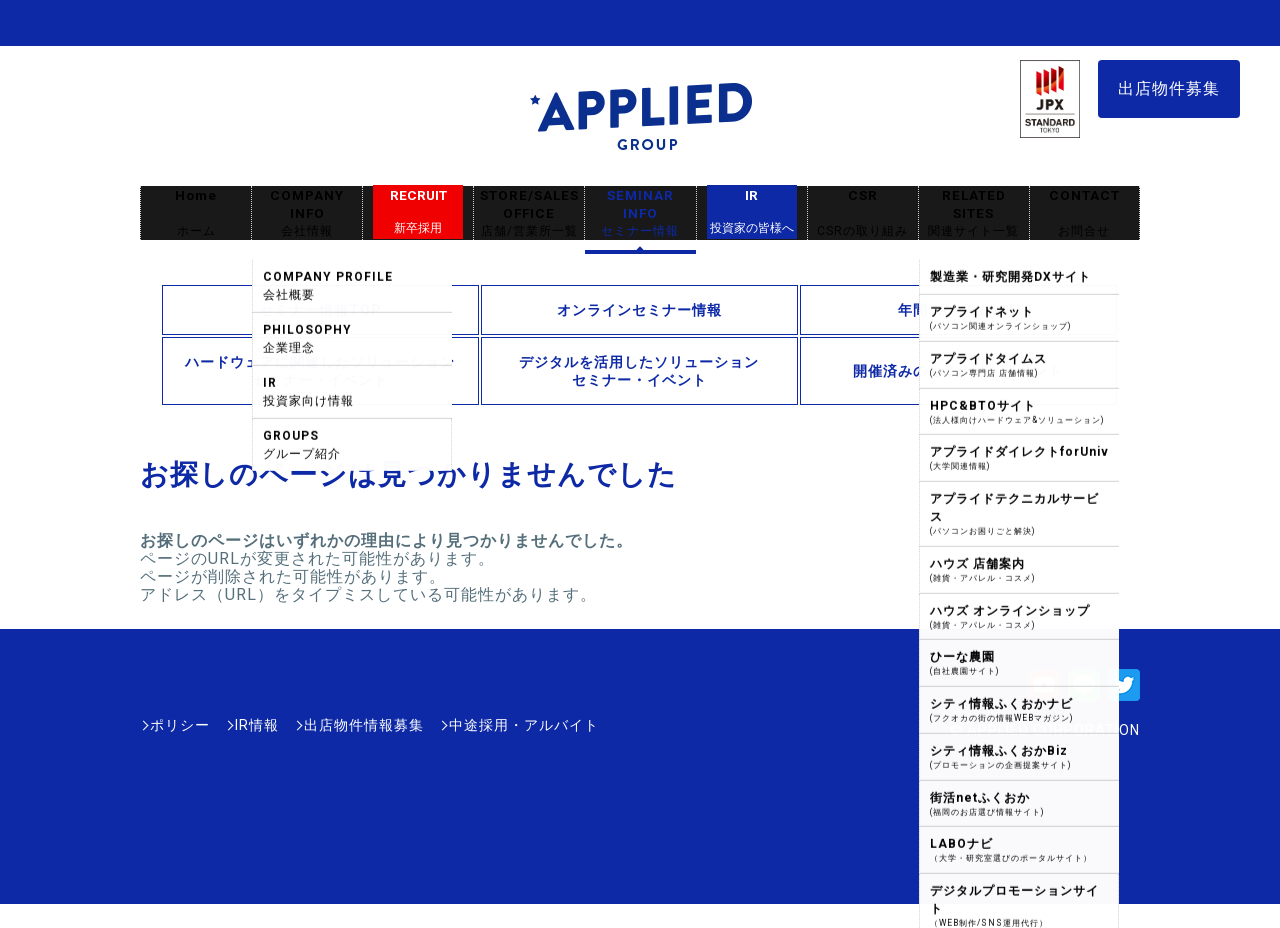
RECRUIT (418, 212)
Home (196, 213)
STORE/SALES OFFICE (529, 213)
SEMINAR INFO (640, 213)
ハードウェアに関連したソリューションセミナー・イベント (320, 371)
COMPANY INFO (307, 213)
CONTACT (1084, 213)
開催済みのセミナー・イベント (958, 371)
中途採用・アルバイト (524, 725)
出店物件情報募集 (364, 725)
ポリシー (180, 725)
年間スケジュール (958, 310)
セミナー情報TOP (320, 310)
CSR (863, 213)
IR (752, 212)
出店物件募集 (1169, 88)
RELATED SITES (974, 213)
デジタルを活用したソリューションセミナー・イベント (639, 371)
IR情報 (257, 725)
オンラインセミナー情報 (639, 310)
